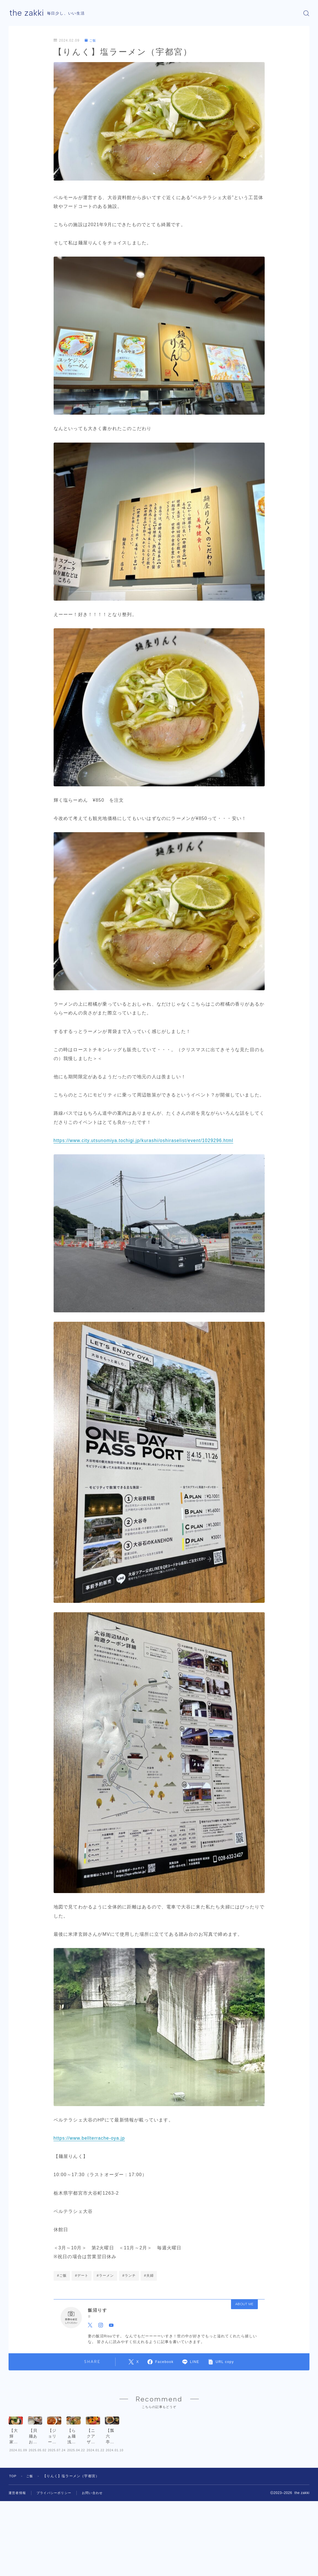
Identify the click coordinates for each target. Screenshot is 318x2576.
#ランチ (129, 2276)
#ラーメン (105, 2276)
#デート (81, 2276)
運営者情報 (18, 2519)
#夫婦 (149, 2276)
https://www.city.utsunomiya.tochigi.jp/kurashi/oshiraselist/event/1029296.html (145, 1140)
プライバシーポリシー (57, 2519)
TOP (13, 2502)
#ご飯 (62, 2276)
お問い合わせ (97, 2519)
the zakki (27, 13)
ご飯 (91, 40)
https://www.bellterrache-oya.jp (90, 2138)
